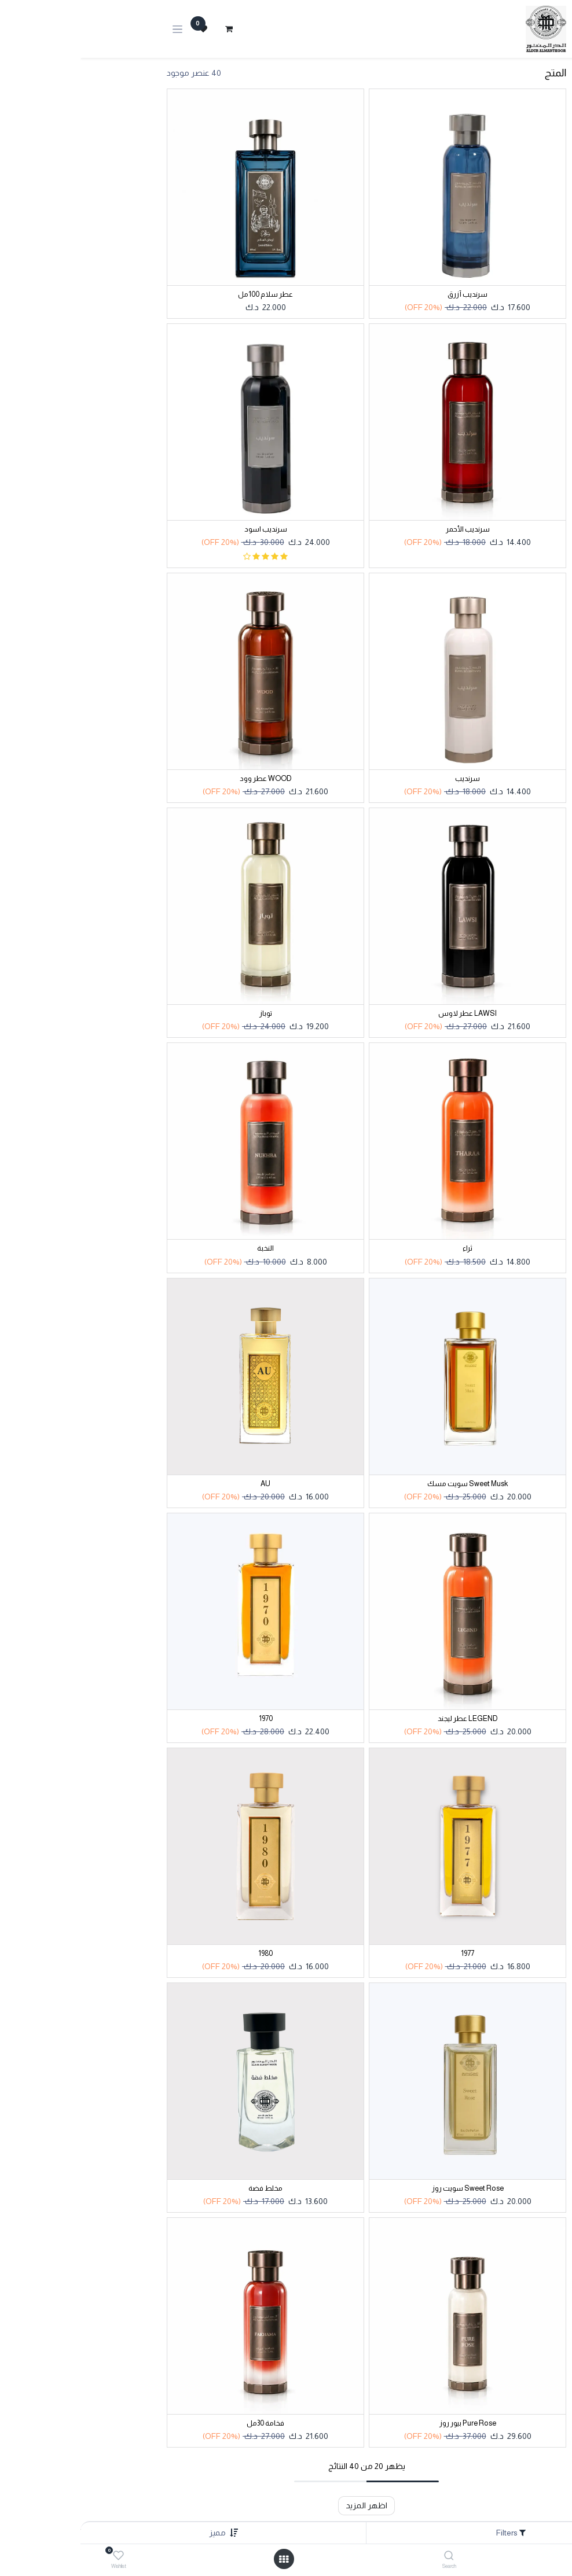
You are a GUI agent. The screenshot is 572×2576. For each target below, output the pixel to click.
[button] (137, 2532)
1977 (387, 1953)
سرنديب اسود (185, 529)
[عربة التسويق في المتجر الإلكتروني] (148, 29)
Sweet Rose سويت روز (387, 2188)
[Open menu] (203, 2559)
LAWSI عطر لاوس (387, 1013)
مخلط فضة (185, 2188)
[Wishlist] (38, 2556)
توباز (185, 1013)
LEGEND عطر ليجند (387, 1719)
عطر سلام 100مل (184, 294)
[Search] (368, 2556)
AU (185, 1484)
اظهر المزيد (286, 2505)
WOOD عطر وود (185, 779)
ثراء (387, 1248)
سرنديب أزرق (387, 294)
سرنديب (387, 779)
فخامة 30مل (185, 2423)
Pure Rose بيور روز (387, 2423)
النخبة (185, 1248)
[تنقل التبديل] (97, 29)
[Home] (534, 2556)
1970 (185, 1719)
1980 (185, 1953)
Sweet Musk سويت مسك (387, 1484)
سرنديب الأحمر (387, 529)
